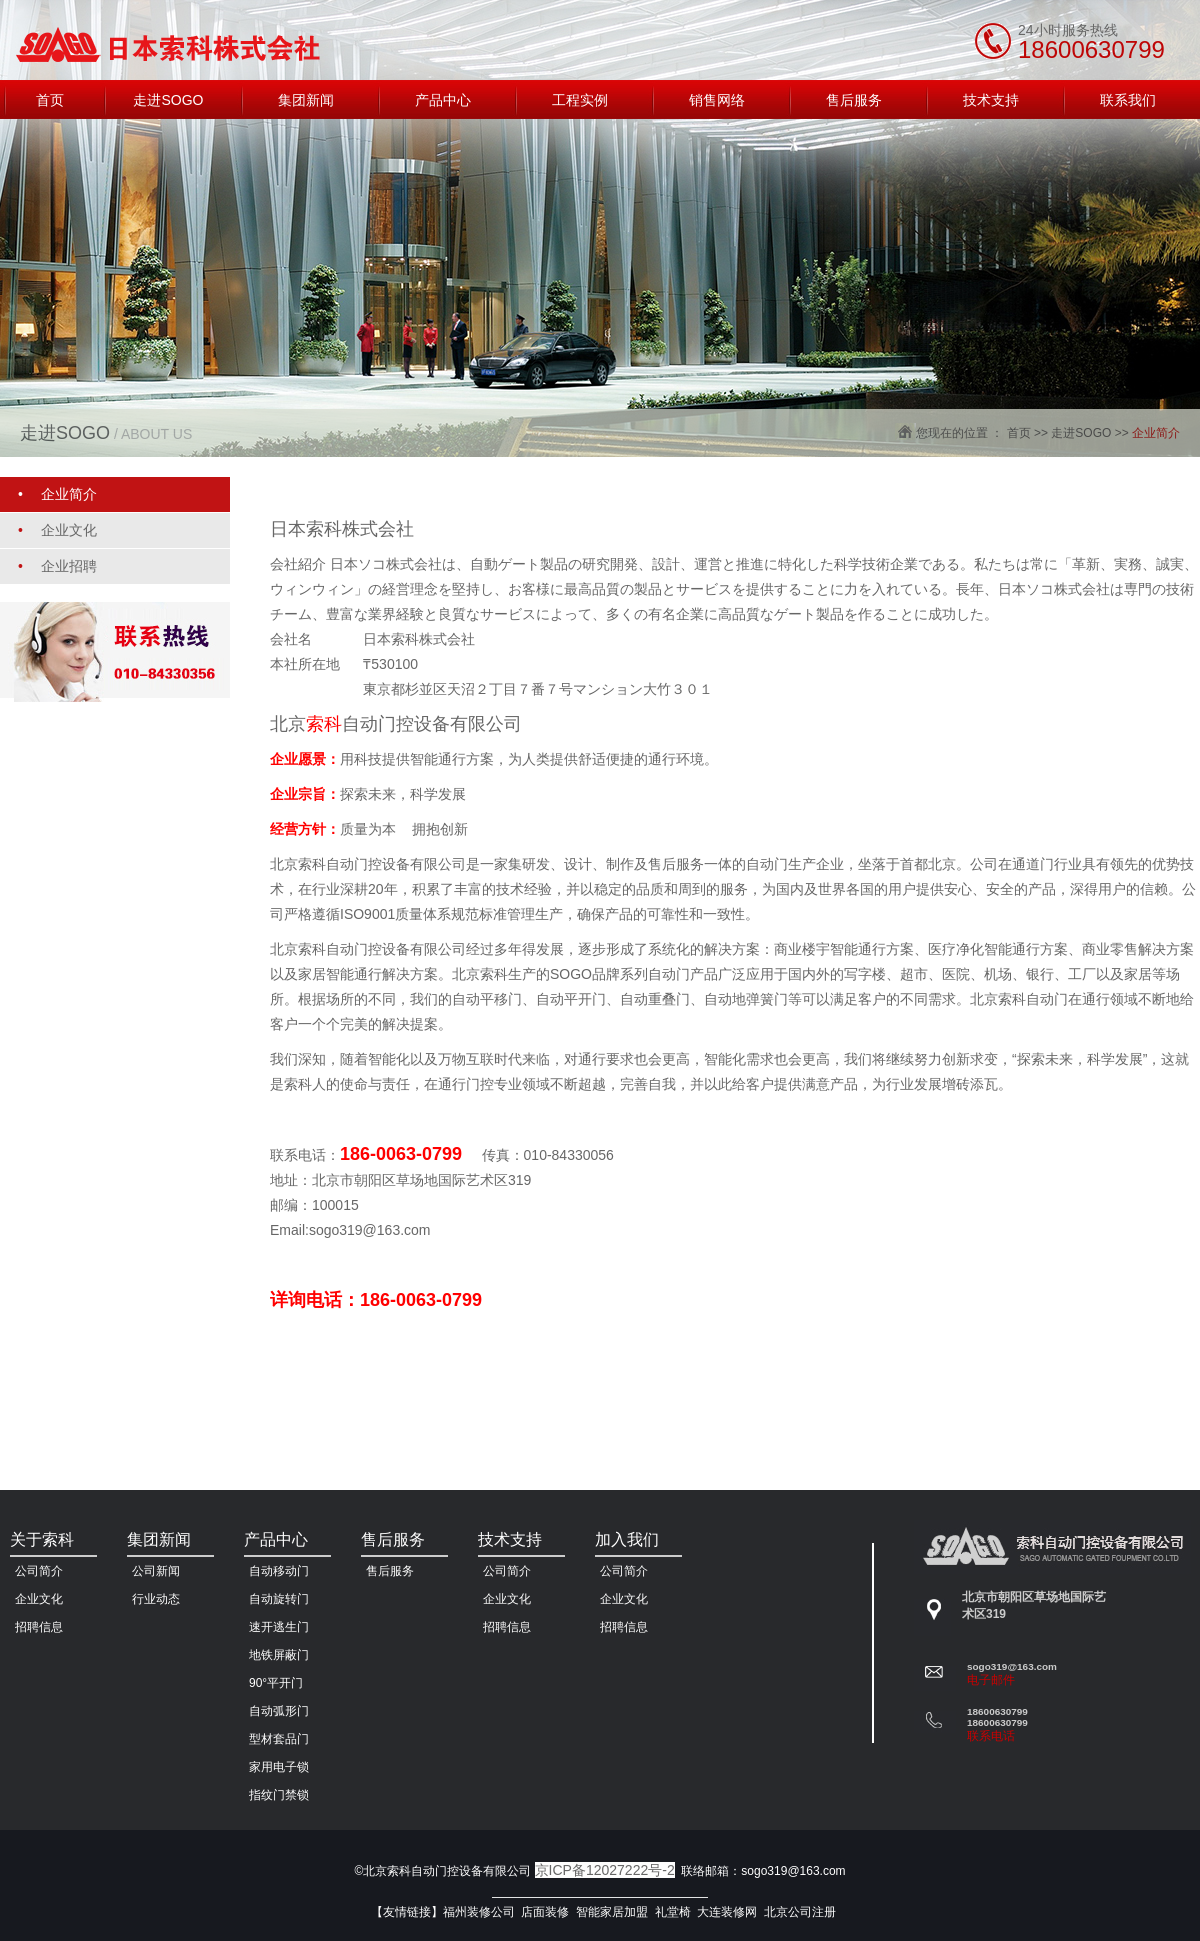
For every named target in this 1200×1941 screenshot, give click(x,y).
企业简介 (1156, 433)
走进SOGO (1081, 433)
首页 (1019, 433)
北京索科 (368, 864)
